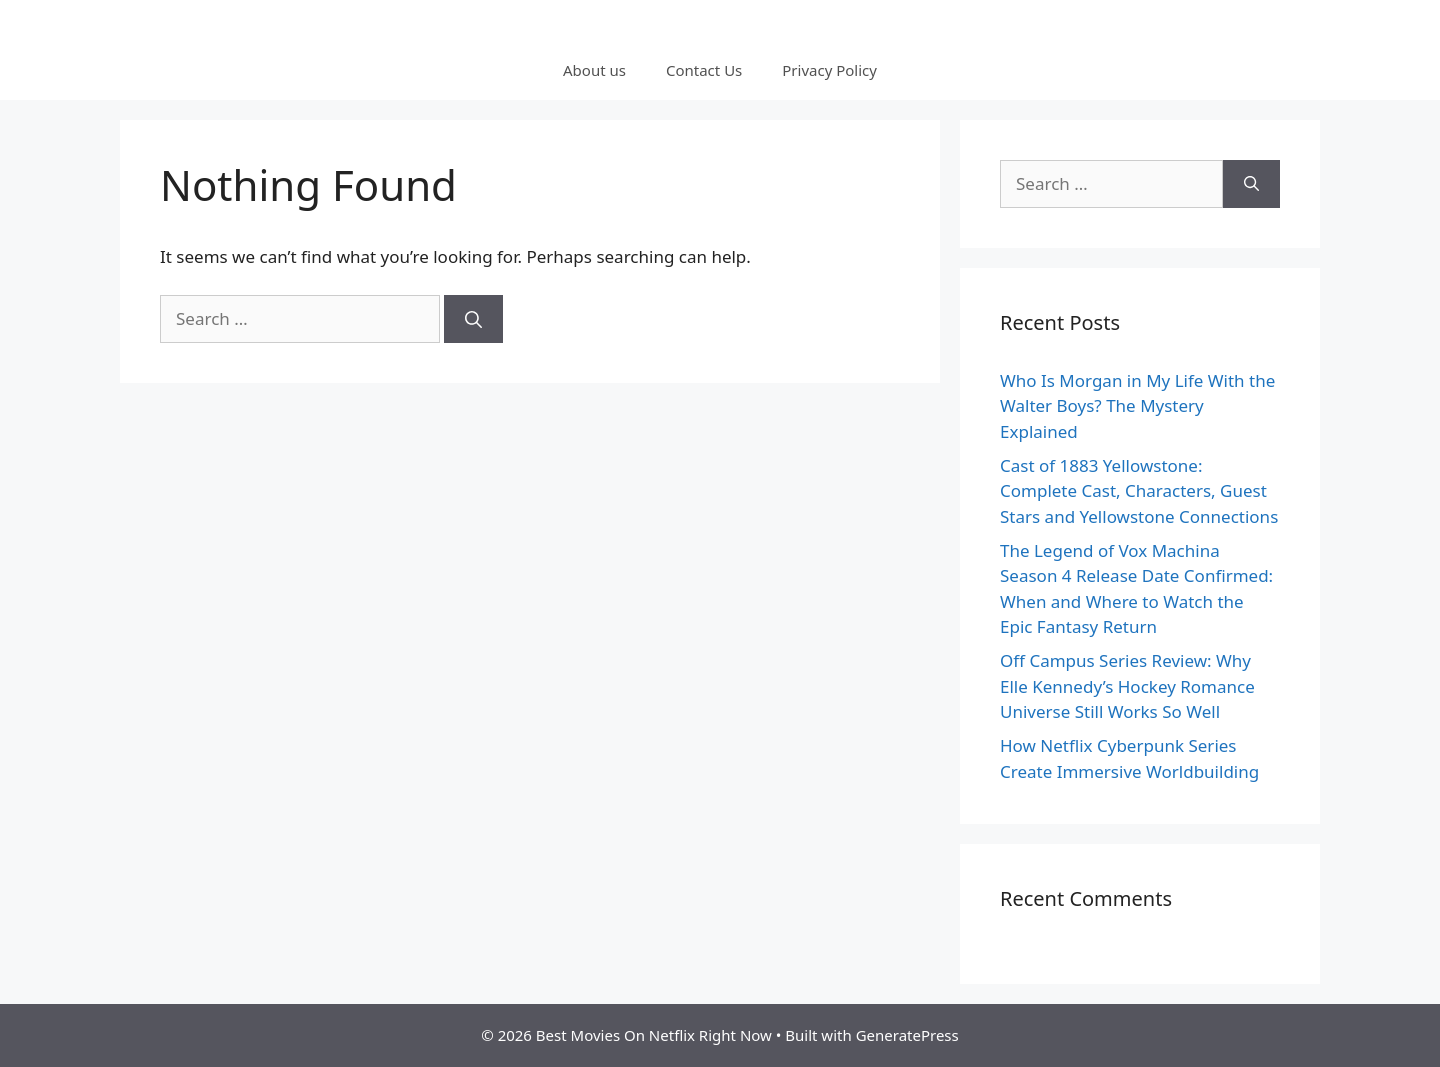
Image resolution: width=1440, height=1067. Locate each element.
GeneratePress (907, 1035)
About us (594, 70)
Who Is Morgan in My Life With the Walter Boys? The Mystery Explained (1137, 406)
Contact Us (704, 70)
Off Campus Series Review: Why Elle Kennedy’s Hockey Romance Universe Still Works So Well (1127, 686)
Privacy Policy (829, 70)
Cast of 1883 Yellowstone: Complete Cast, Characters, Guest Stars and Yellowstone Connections (1139, 491)
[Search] (473, 319)
